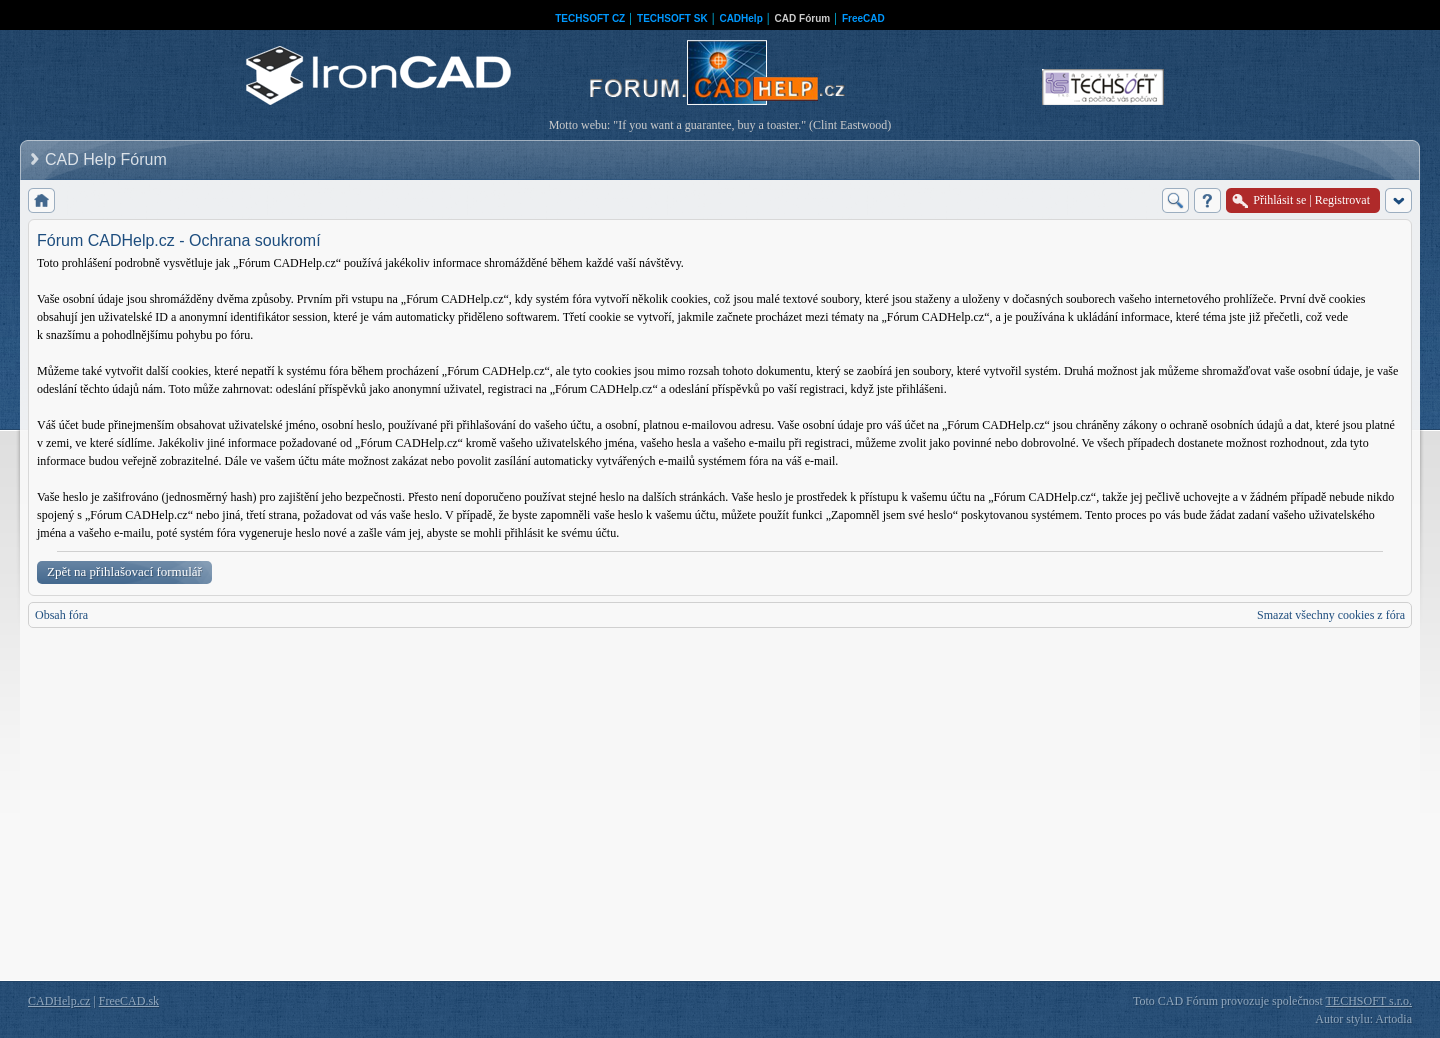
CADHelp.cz (59, 1001)
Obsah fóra (61, 615)
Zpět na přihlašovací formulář (124, 571)
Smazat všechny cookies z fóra (1331, 615)
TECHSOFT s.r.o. (1369, 1001)
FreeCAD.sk (129, 1001)
